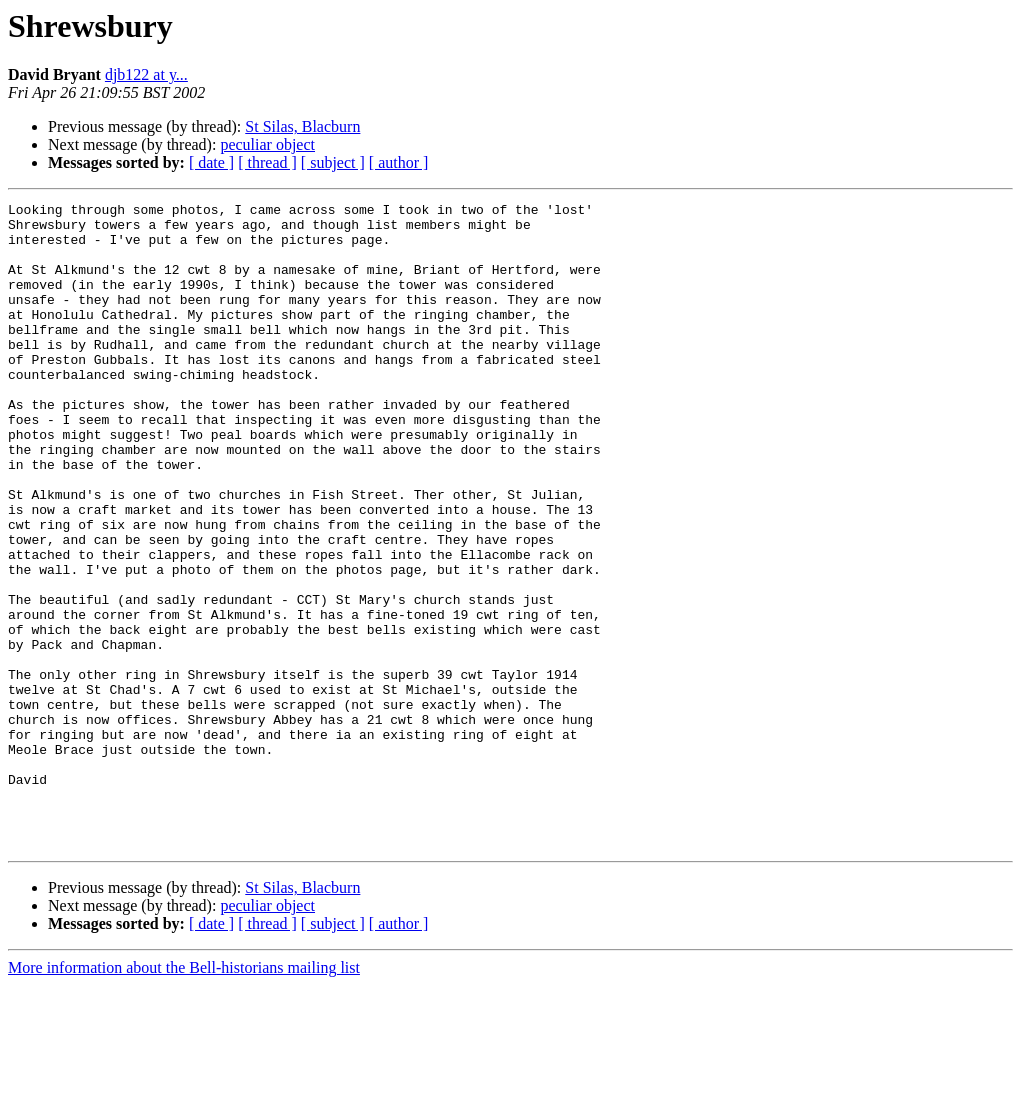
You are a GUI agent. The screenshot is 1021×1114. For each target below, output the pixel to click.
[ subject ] (333, 162)
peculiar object (267, 144)
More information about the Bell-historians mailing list (184, 1096)
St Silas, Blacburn (302, 126)
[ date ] (211, 162)
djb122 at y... (146, 74)
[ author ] (399, 162)
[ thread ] (267, 162)
